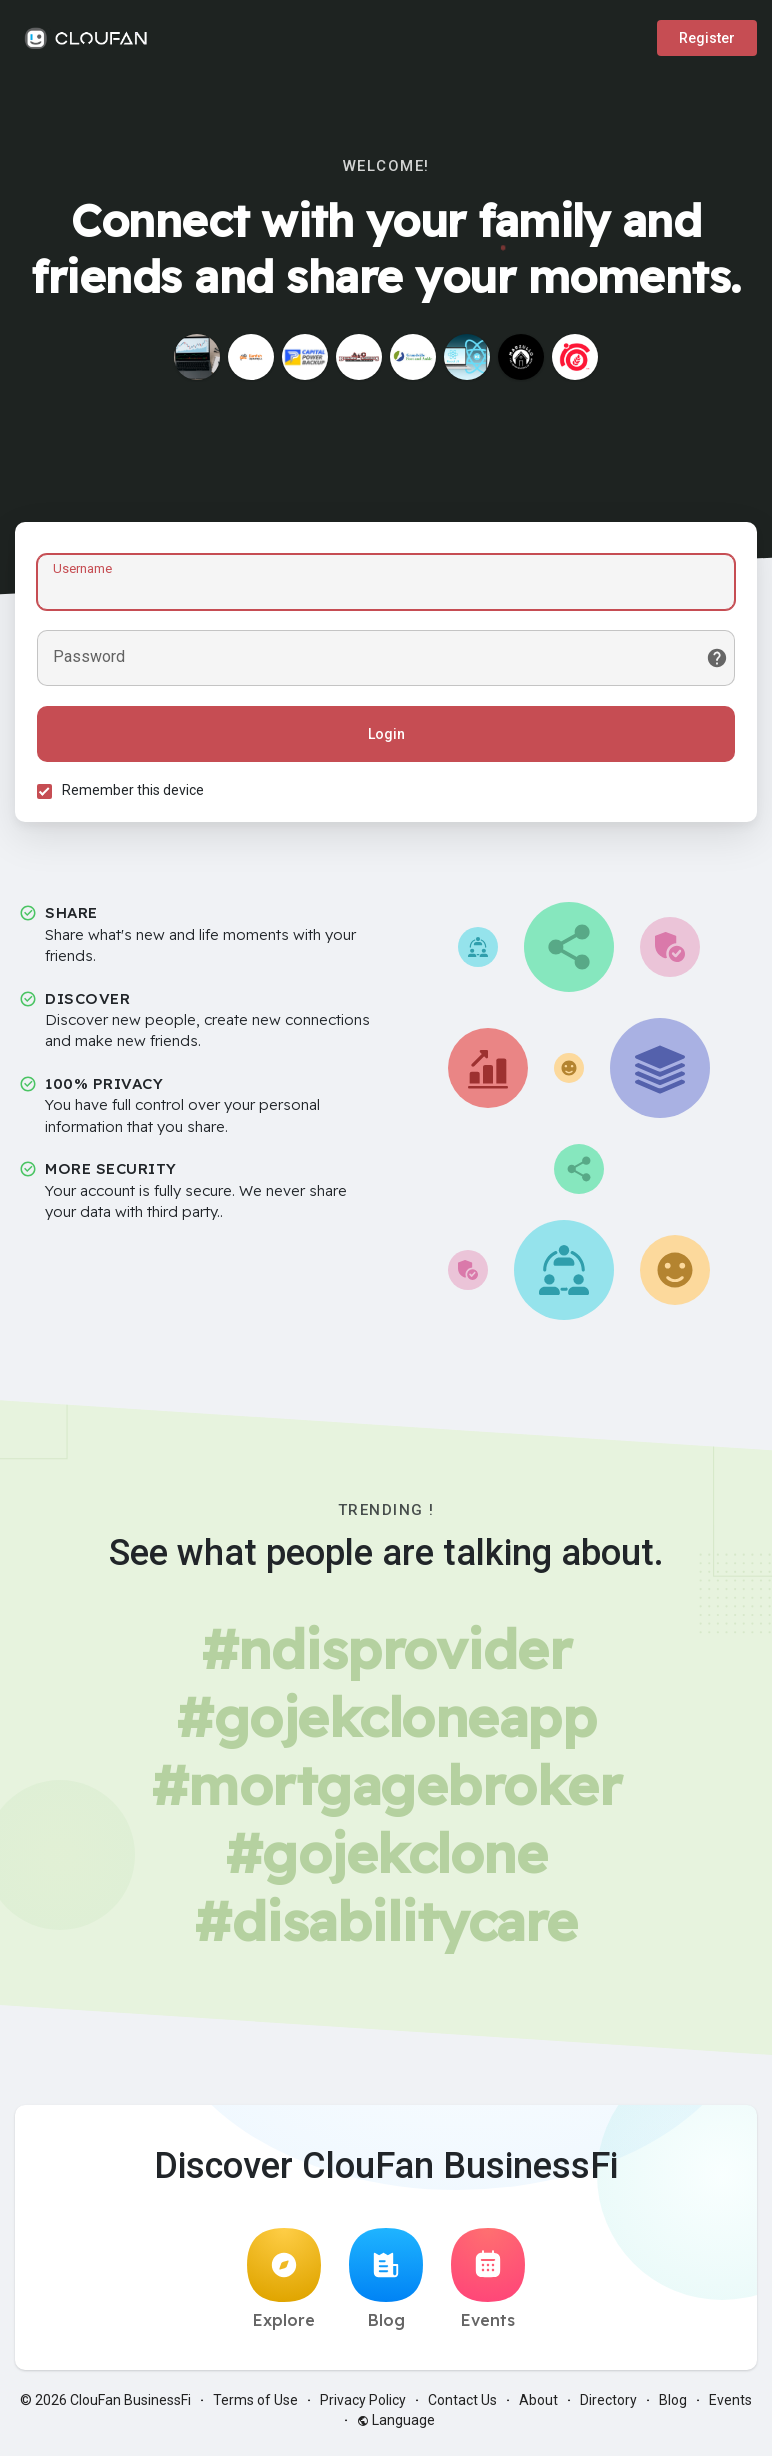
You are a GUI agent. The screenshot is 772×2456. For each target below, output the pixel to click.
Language (396, 2426)
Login (386, 737)
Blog (386, 2285)
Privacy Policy (363, 2406)
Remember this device (136, 793)
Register (707, 38)
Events (488, 2285)
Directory (608, 2406)
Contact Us (462, 2406)
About (538, 2406)
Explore (284, 2285)
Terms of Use (255, 2406)
